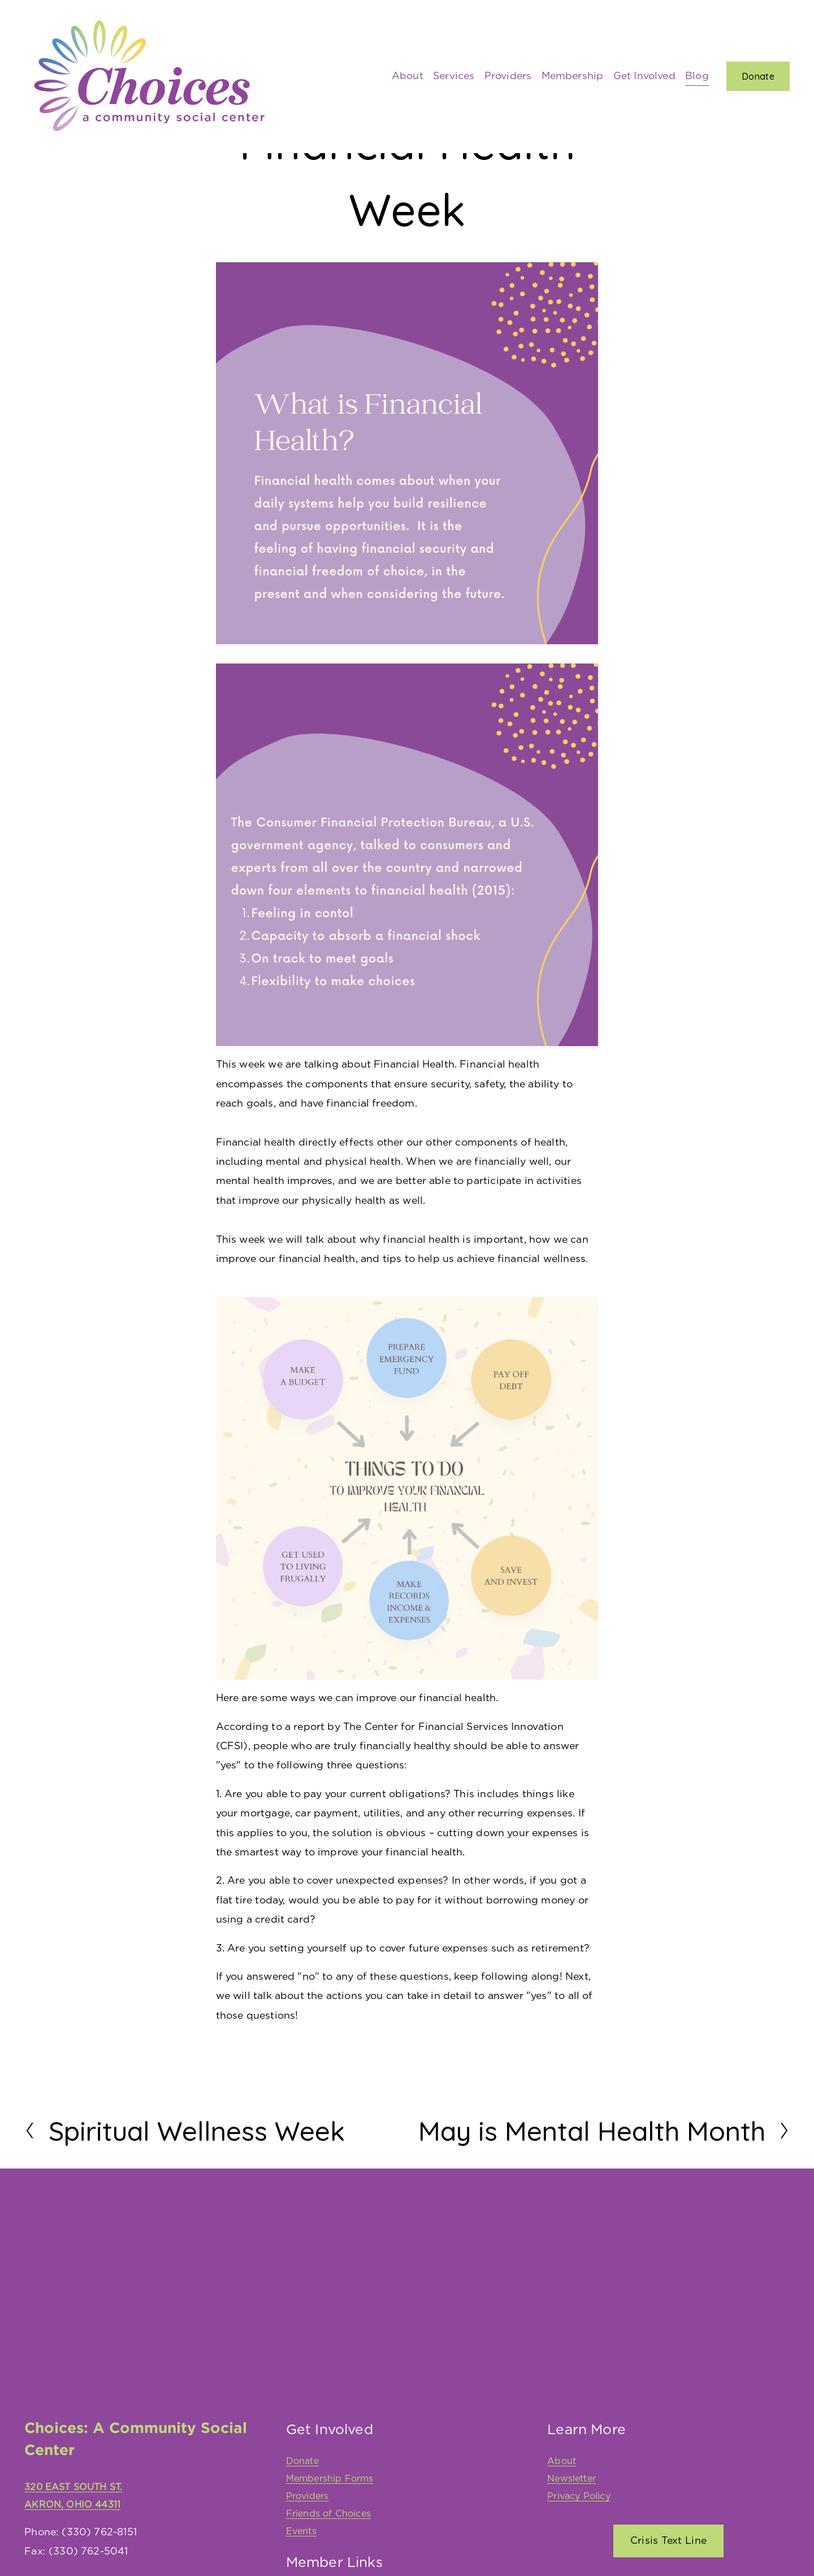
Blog (697, 76)
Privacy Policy (578, 2496)
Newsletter (571, 2478)
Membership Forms (330, 2478)
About (407, 76)
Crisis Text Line (668, 2541)
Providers (508, 76)
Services (453, 76)
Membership (573, 76)
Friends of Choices (328, 2513)
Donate (758, 76)
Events (301, 2531)
